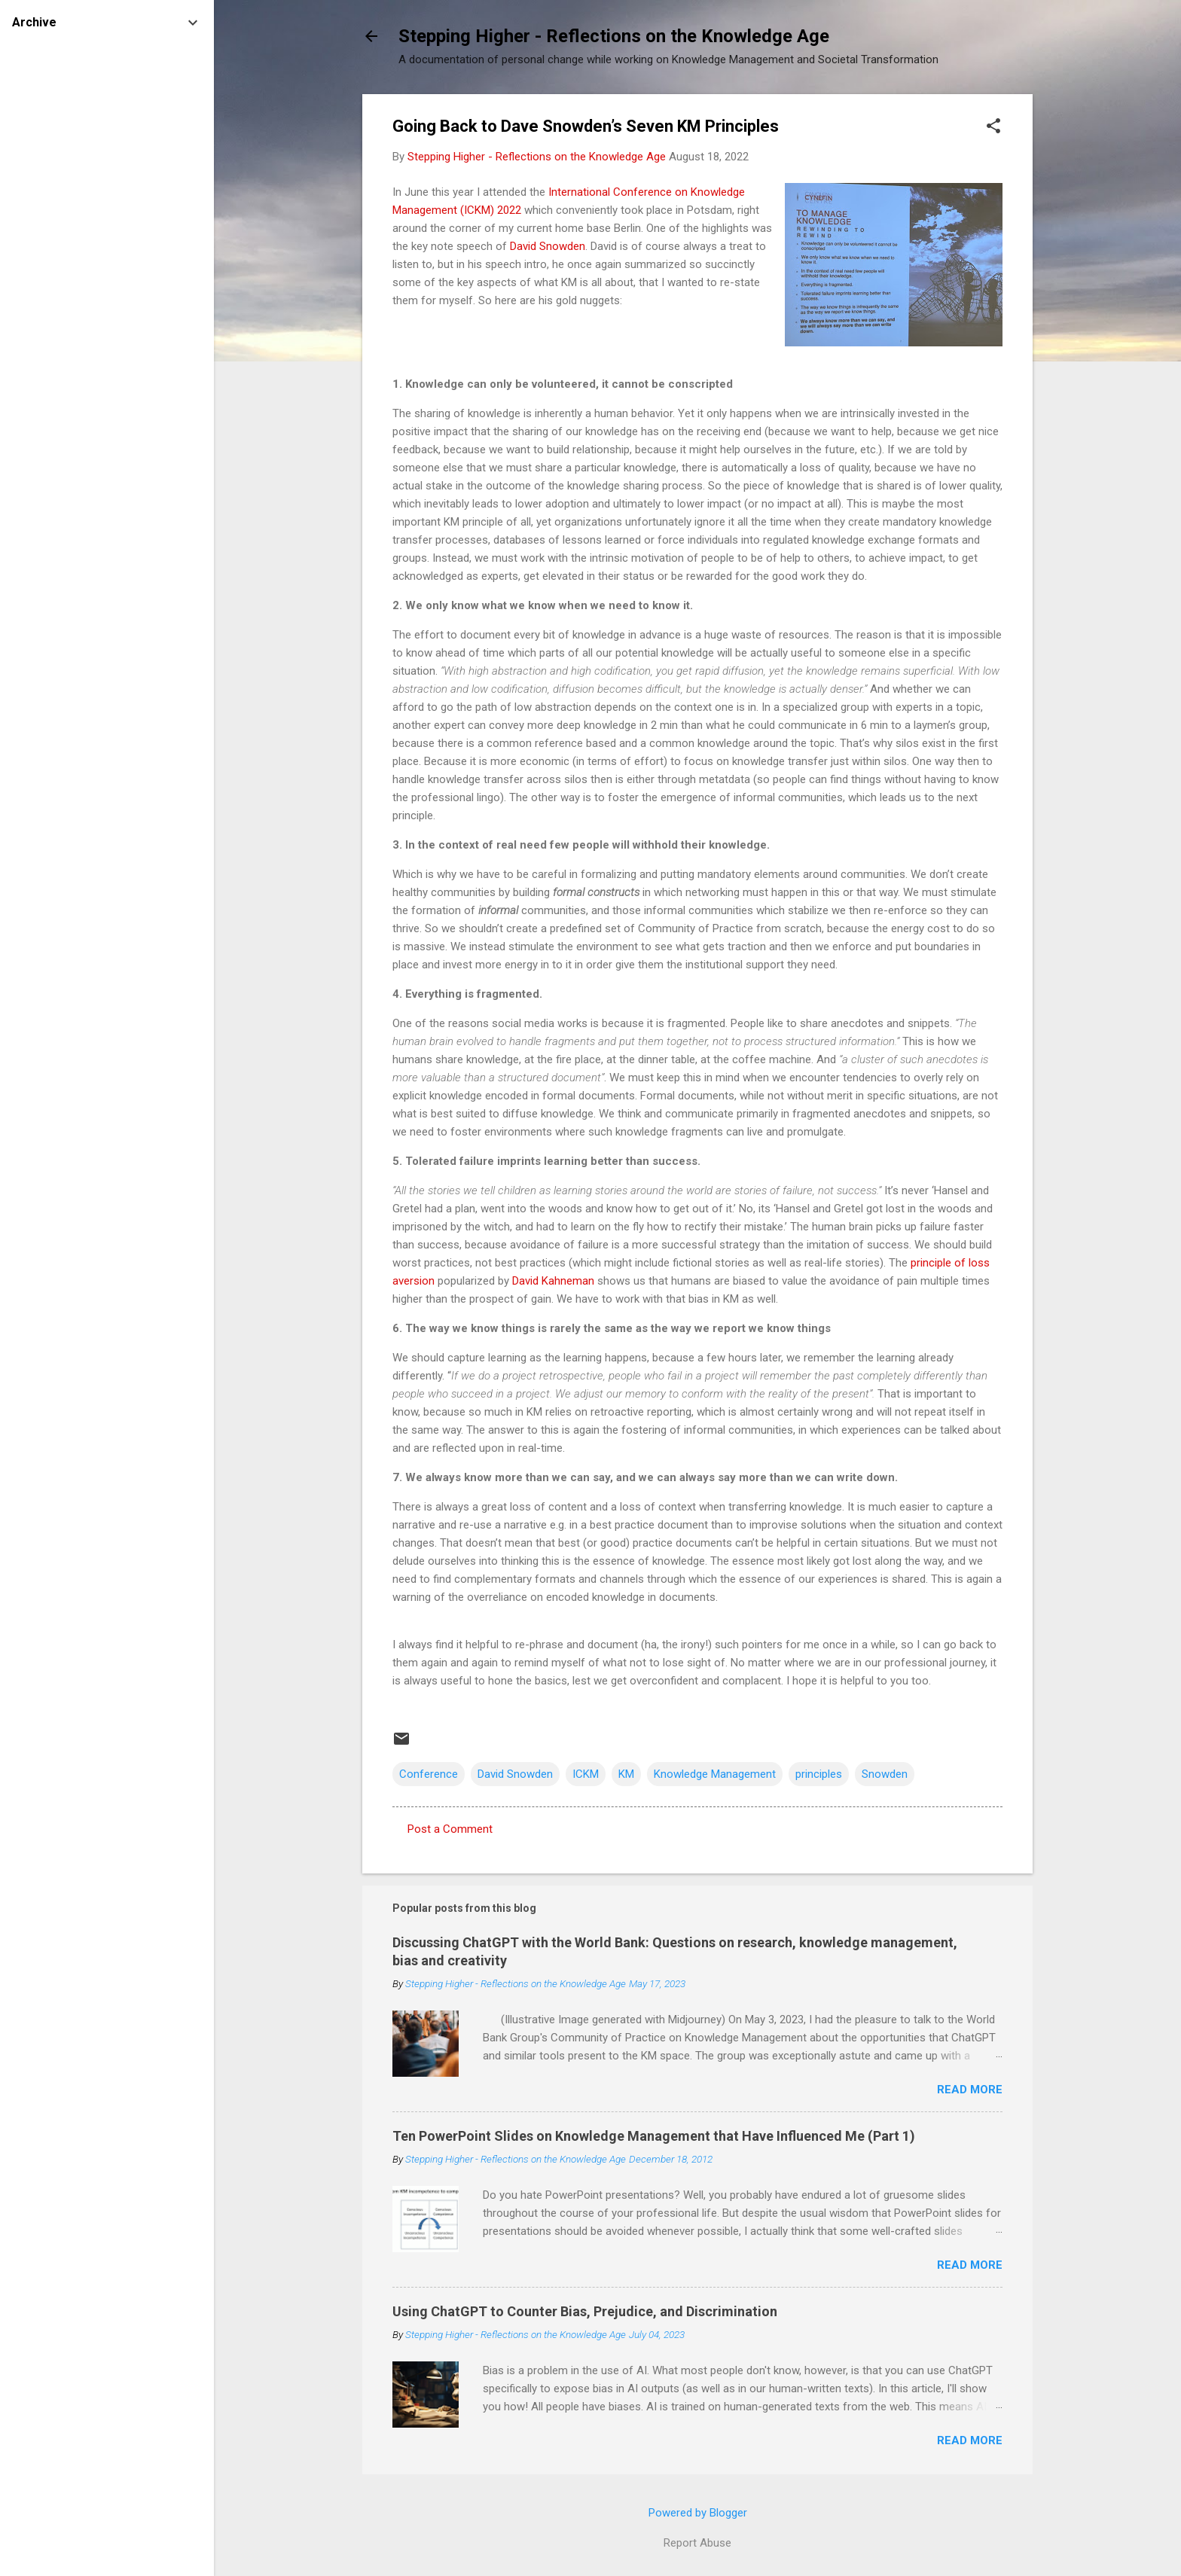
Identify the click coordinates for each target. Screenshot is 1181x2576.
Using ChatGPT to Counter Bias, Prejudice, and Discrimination (584, 2311)
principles (818, 1774)
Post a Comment (450, 1829)
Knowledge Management (715, 1774)
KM (626, 1774)
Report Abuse (697, 2543)
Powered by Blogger (697, 2513)
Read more (969, 2089)
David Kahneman (553, 1281)
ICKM (585, 1774)
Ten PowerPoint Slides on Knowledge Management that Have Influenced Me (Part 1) (653, 2136)
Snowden (885, 1774)
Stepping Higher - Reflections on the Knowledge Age (613, 36)
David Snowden (547, 246)
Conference (428, 1774)
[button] (993, 127)
